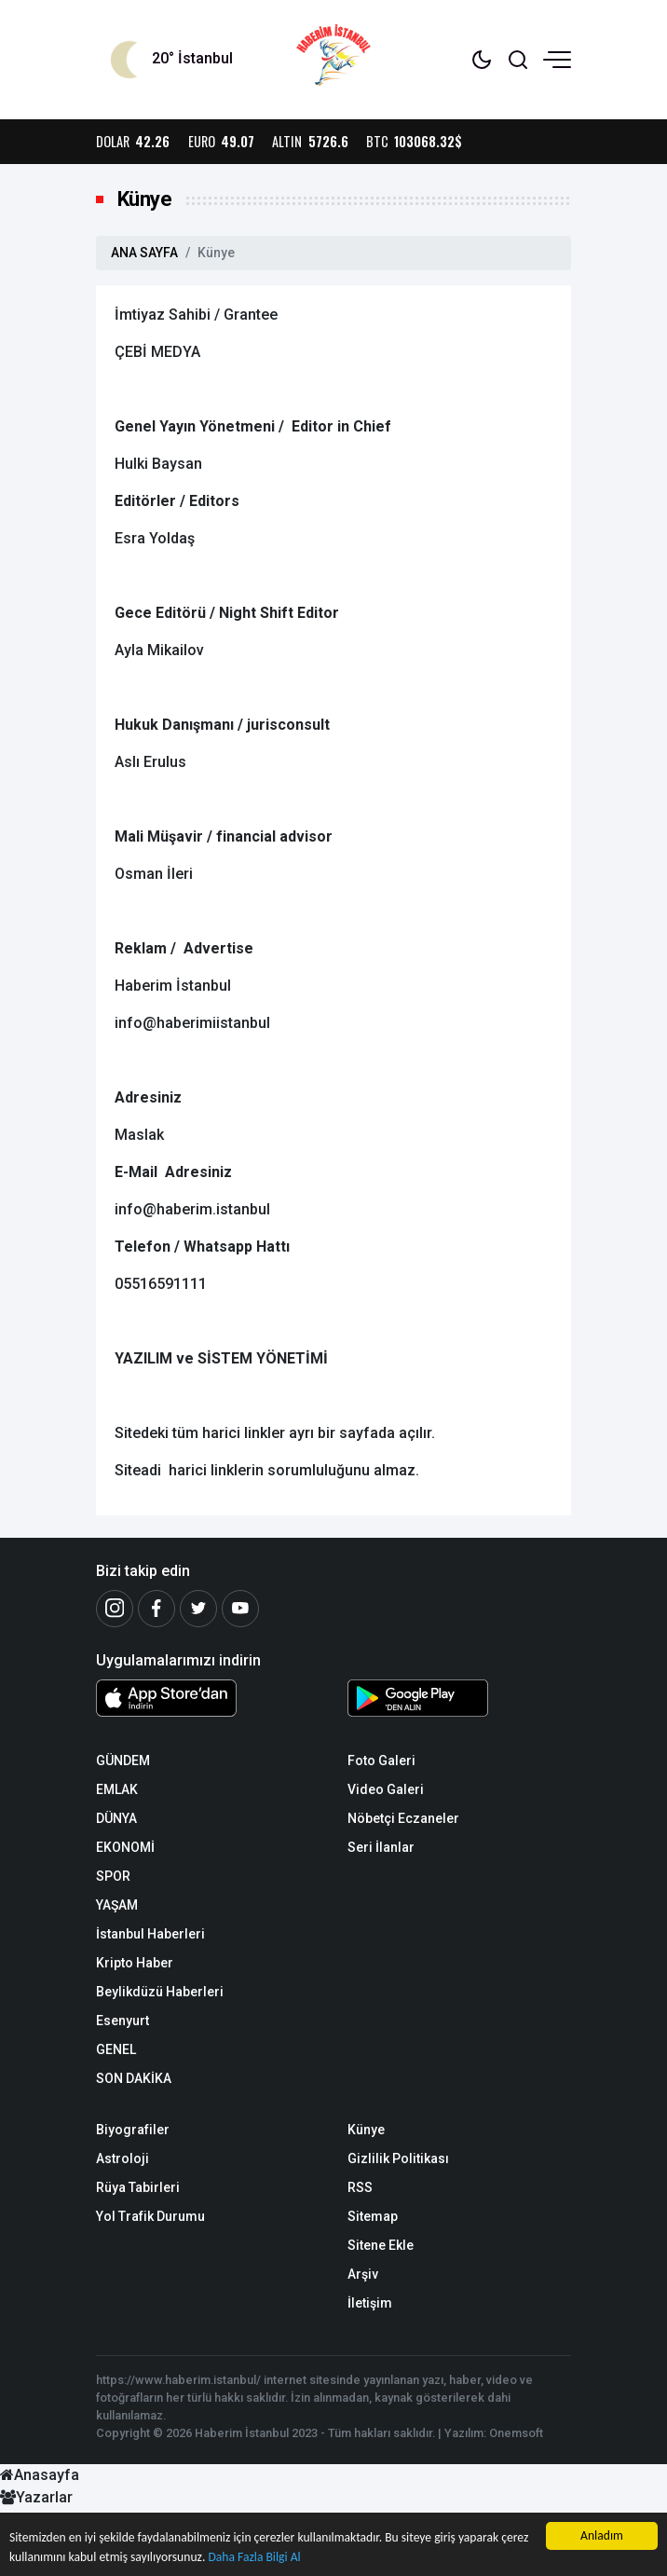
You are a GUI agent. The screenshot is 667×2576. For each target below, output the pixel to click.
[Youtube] (240, 1608)
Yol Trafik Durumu (150, 2216)
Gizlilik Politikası (398, 2158)
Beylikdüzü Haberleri (160, 1991)
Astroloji (122, 2158)
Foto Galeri (381, 1760)
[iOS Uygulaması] (208, 1698)
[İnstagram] (114, 1608)
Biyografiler (133, 2129)
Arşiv (362, 2274)
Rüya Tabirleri (138, 2187)
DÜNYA (116, 1818)
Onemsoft (516, 2433)
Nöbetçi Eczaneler (403, 1818)
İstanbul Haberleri (150, 1933)
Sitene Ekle (380, 2245)
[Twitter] (198, 1608)
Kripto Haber (134, 1962)
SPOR (113, 1876)
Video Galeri (385, 1789)
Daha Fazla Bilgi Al (254, 2557)
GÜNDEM (123, 1760)
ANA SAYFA (144, 252)
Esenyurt (122, 2020)
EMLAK (117, 1789)
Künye (366, 2129)
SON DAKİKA (133, 2078)
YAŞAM (117, 1905)
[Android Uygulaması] (459, 1701)
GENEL (116, 2049)
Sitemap (372, 2216)
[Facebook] (156, 1608)
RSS (360, 2187)
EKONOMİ (125, 1847)
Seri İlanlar (381, 1847)
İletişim (369, 2302)
